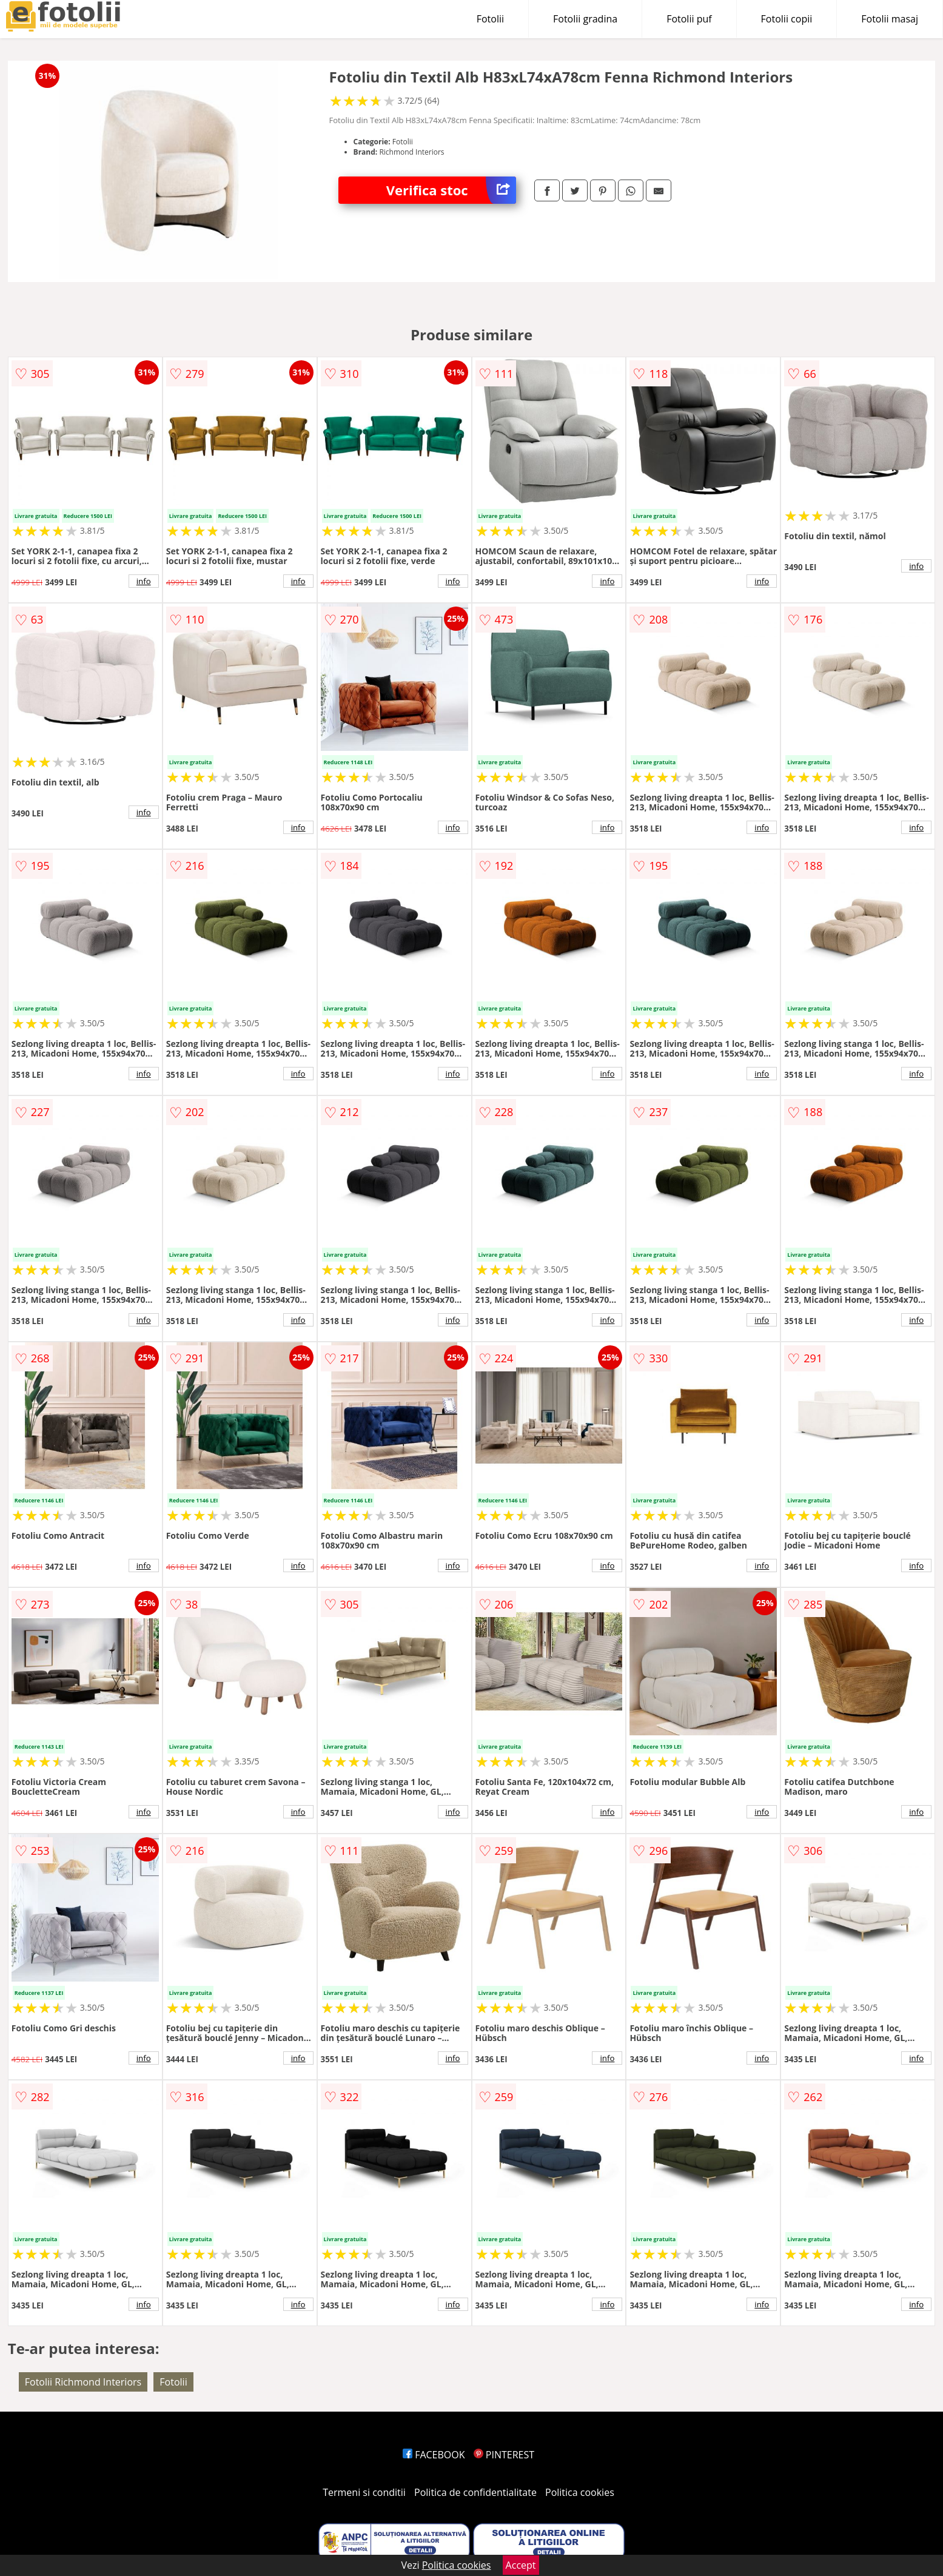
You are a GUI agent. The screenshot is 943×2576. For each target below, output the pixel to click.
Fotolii (490, 18)
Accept (521, 2565)
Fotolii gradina (585, 18)
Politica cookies (579, 2492)
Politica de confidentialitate (475, 2492)
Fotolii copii (787, 18)
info (143, 581)
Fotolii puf (688, 18)
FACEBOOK (434, 2454)
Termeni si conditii (364, 2492)
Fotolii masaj (889, 18)
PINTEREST (504, 2454)
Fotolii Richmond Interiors (83, 2382)
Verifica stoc (451, 190)
